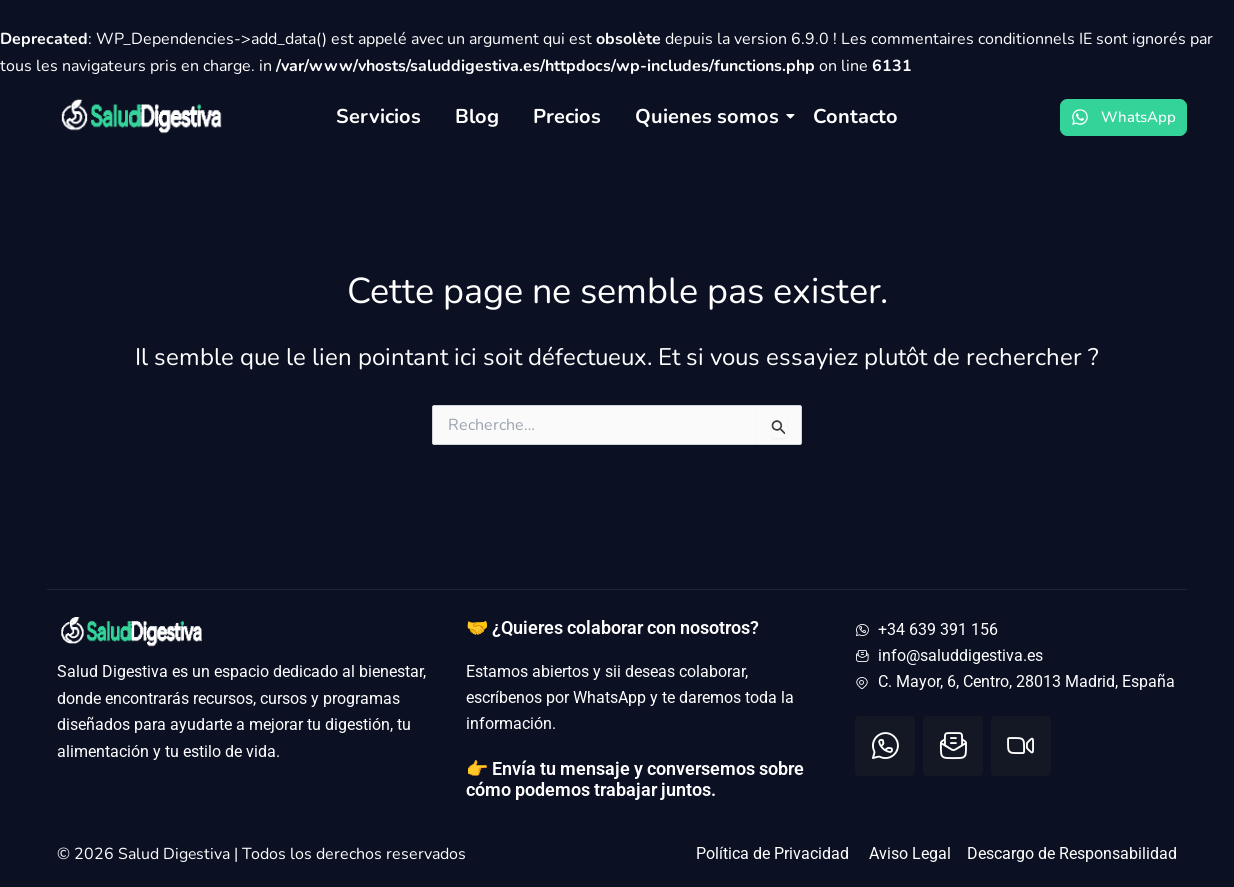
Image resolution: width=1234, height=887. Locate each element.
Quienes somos (710, 116)
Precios (567, 116)
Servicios (378, 116)
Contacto (855, 116)
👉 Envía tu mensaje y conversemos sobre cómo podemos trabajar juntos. (635, 779)
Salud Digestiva (176, 854)
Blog (477, 116)
